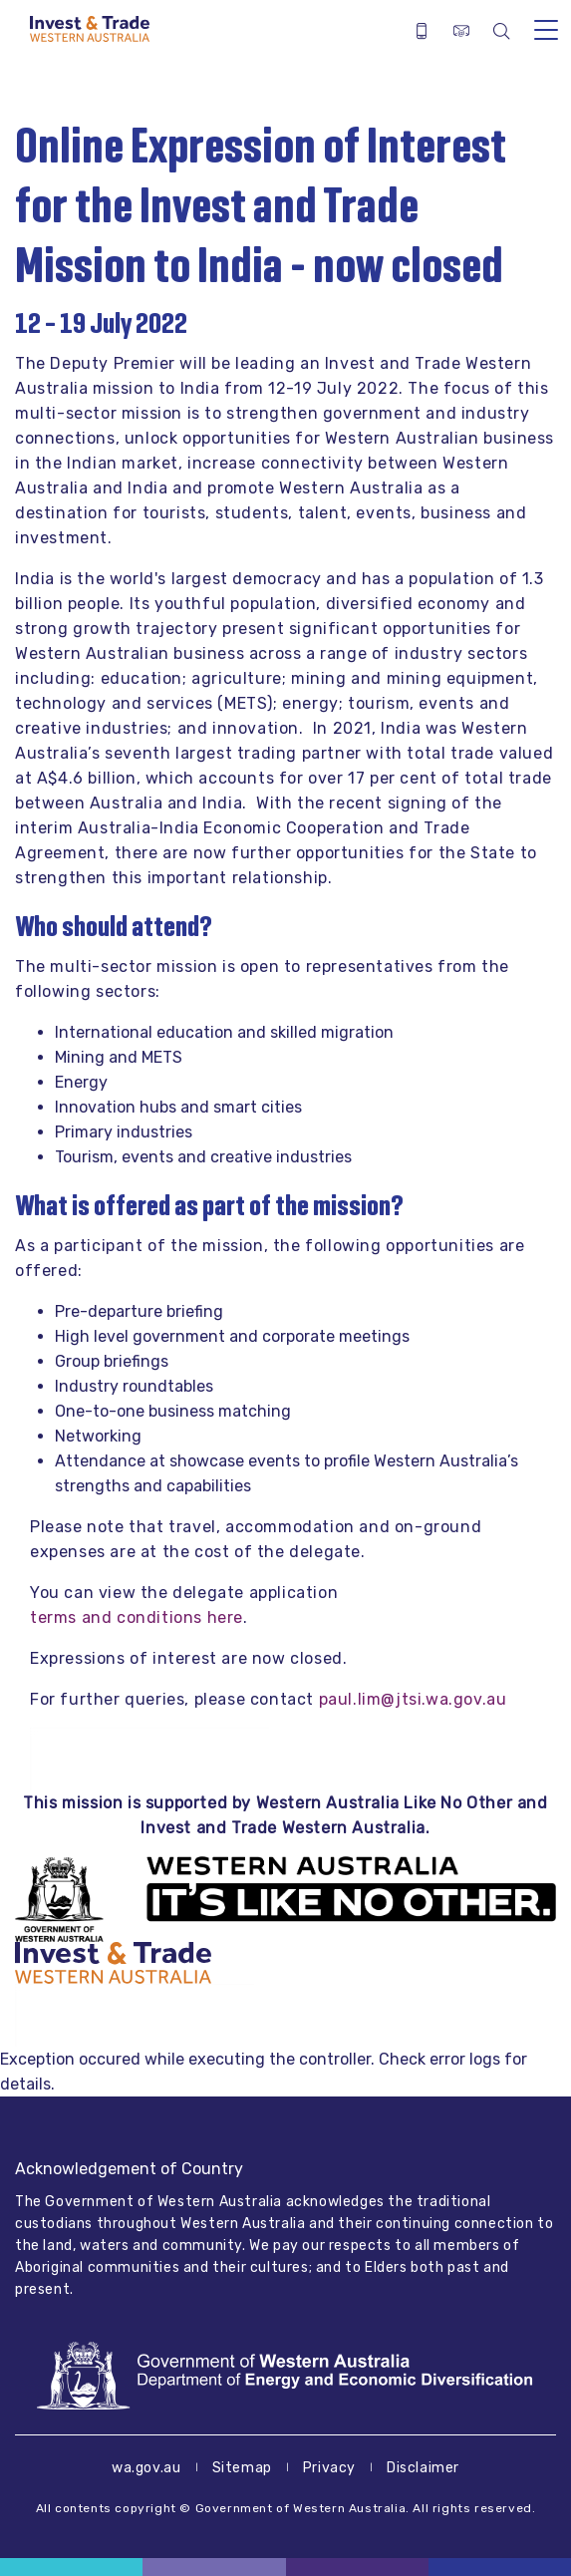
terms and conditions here (136, 1617)
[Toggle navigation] (546, 29)
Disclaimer (423, 2467)
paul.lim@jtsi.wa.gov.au (413, 1699)
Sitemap (242, 2467)
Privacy (329, 2467)
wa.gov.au (146, 2467)
